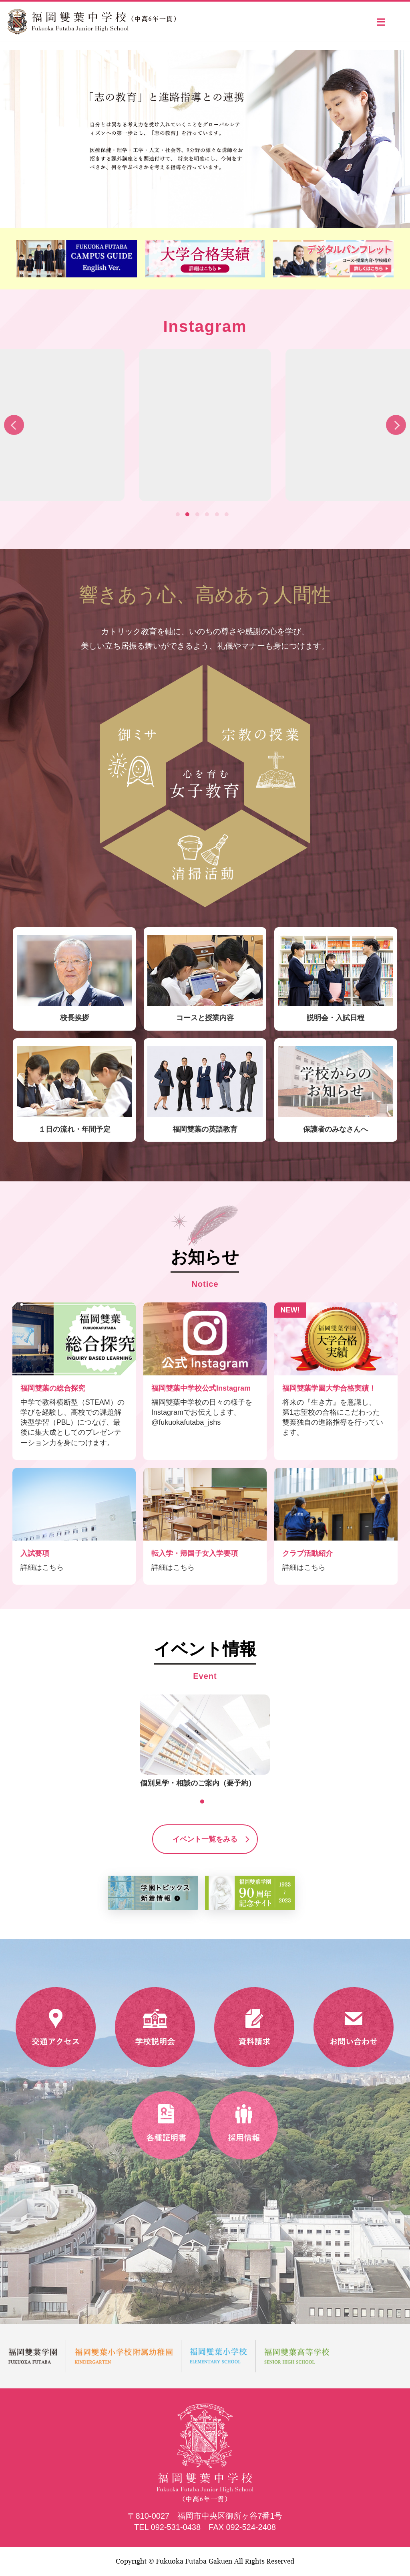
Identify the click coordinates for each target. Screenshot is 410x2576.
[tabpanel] (205, 425)
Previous (14, 425)
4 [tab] (209, 516)
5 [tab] (219, 516)
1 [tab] (180, 516)
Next (396, 425)
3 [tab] (199, 516)
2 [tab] (189, 516)
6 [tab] (229, 516)
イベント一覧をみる (205, 1839)
